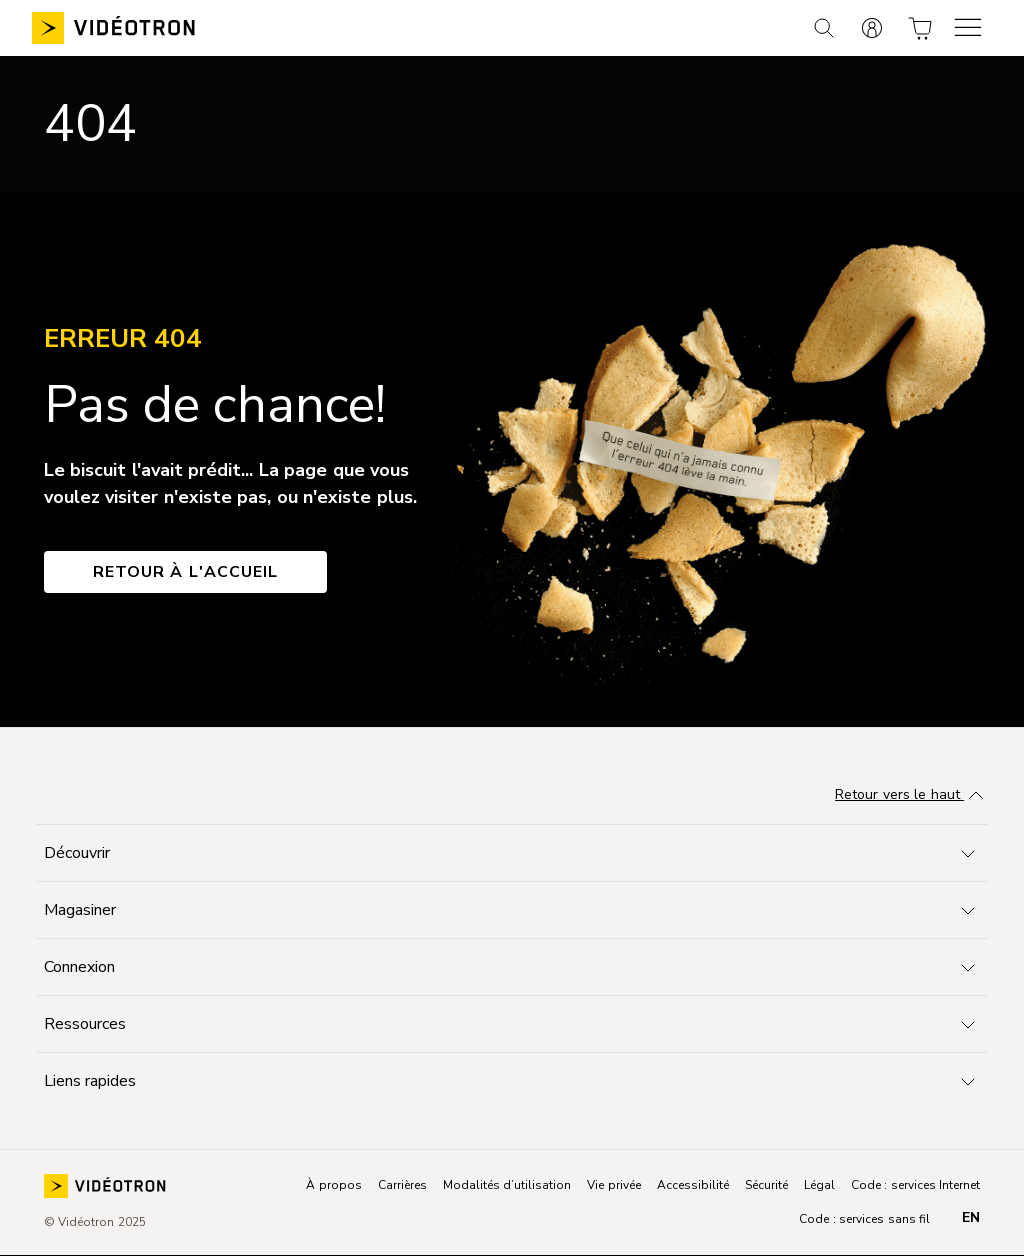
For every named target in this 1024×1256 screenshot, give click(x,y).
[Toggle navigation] (512, 853)
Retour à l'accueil (185, 572)
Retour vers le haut (911, 796)
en (971, 1218)
